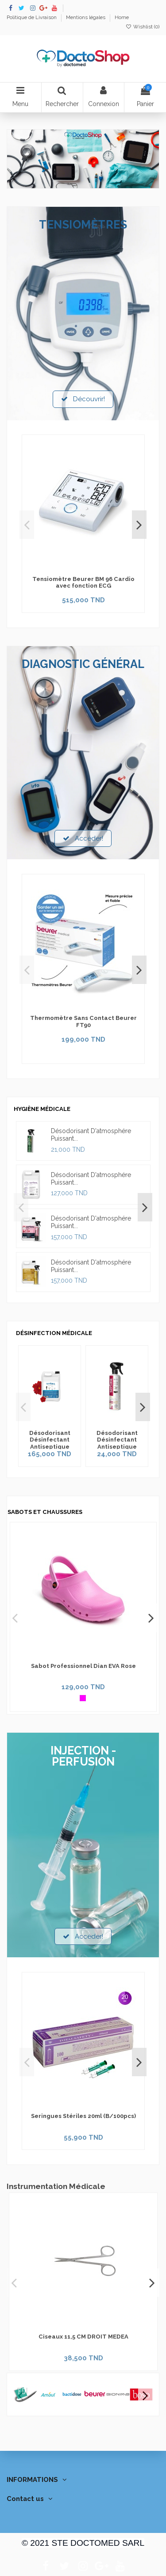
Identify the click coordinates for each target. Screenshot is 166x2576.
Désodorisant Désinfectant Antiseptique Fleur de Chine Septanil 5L (50, 1447)
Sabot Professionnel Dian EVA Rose (83, 1666)
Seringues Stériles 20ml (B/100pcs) (83, 2116)
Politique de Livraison (32, 17)
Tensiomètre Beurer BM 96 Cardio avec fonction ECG (83, 582)
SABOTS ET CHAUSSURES (45, 1512)
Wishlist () (142, 27)
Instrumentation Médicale (56, 2186)
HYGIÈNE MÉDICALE (42, 1109)
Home (122, 17)
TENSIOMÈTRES (83, 224)
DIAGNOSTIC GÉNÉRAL (83, 664)
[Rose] (83, 1698)
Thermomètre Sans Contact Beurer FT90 (83, 1021)
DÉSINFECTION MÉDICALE (54, 1333)
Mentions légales (86, 17)
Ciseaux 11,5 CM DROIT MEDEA (83, 2336)
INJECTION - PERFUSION (83, 1756)
